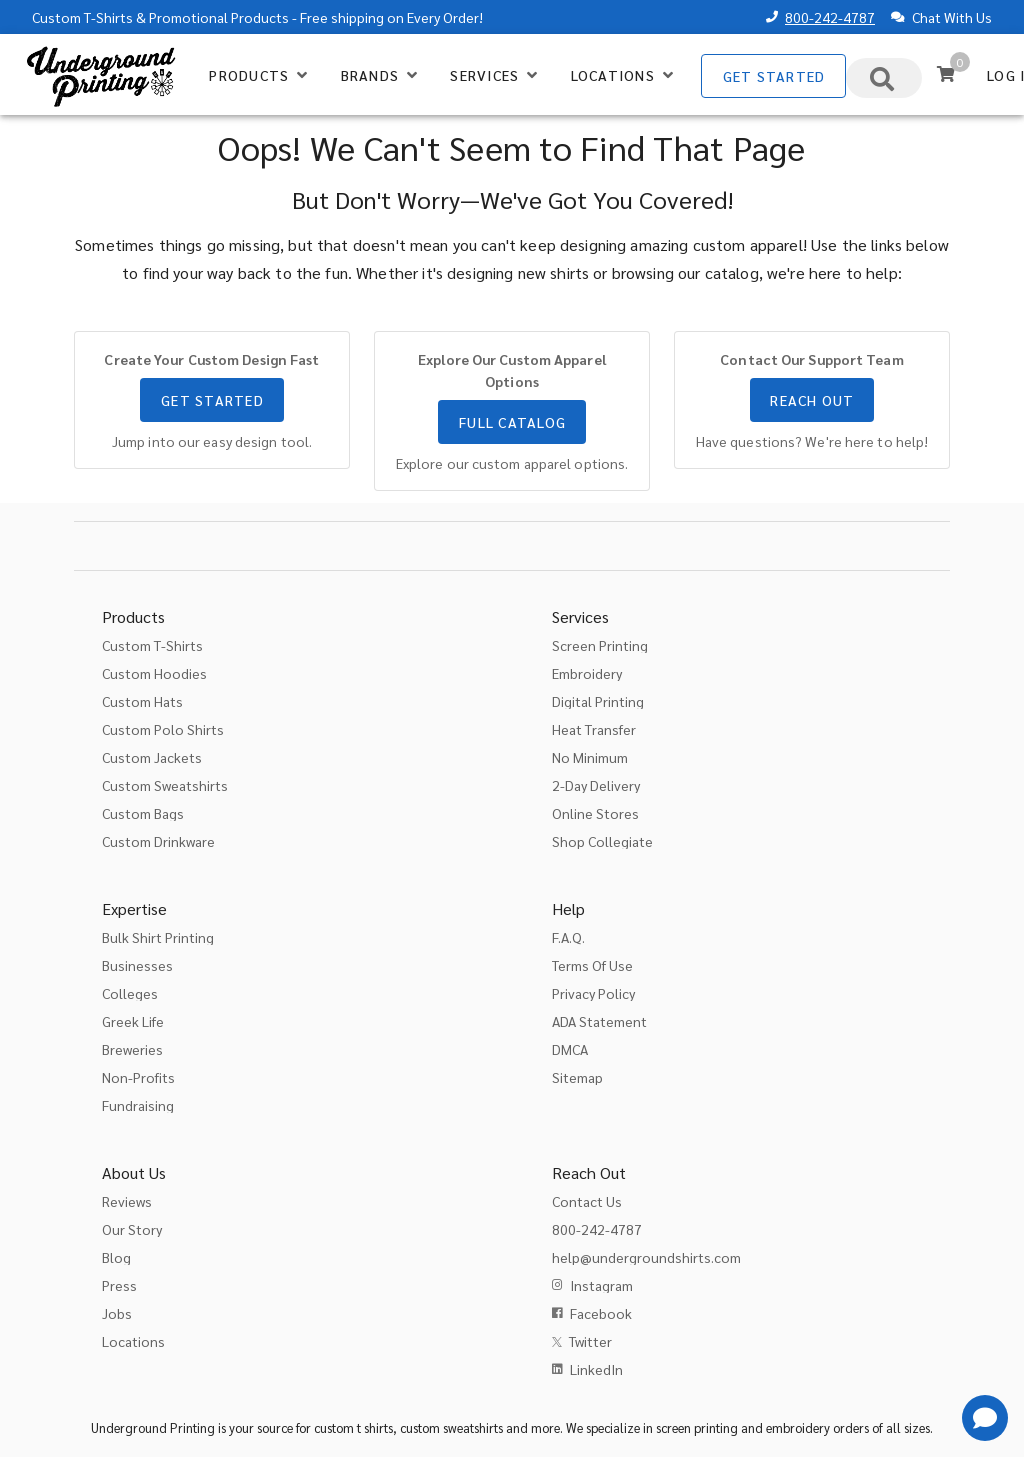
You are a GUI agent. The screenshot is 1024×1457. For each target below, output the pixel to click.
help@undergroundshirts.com (646, 1257)
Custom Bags (143, 813)
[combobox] (884, 78)
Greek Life (133, 1021)
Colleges (130, 993)
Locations (133, 1341)
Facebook (601, 1313)
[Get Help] (985, 1418)
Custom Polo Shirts (163, 729)
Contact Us (587, 1201)
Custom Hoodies (154, 673)
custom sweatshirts (451, 1427)
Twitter (590, 1341)
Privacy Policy (593, 993)
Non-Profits (138, 1077)
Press (119, 1285)
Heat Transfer (594, 729)
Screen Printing (600, 645)
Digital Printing (598, 701)
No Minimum (590, 757)
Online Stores (595, 813)
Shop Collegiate (602, 841)
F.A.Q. (568, 937)
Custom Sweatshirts (165, 785)
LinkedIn (596, 1369)
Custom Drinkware (158, 841)
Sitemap (577, 1077)
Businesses (137, 965)
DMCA (570, 1049)
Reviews (127, 1201)
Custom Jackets (152, 757)
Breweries (132, 1049)
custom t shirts (353, 1427)
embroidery (798, 1427)
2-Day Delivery (596, 785)
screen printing (697, 1427)
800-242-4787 (830, 17)
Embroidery (587, 673)
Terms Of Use (592, 965)
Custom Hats (142, 701)
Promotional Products (219, 17)
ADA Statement (599, 1021)
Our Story (132, 1229)
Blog (116, 1257)
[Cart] (946, 74)
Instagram (601, 1285)
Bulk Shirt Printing (158, 937)
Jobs (117, 1313)
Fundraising (138, 1105)
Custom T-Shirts (82, 17)
